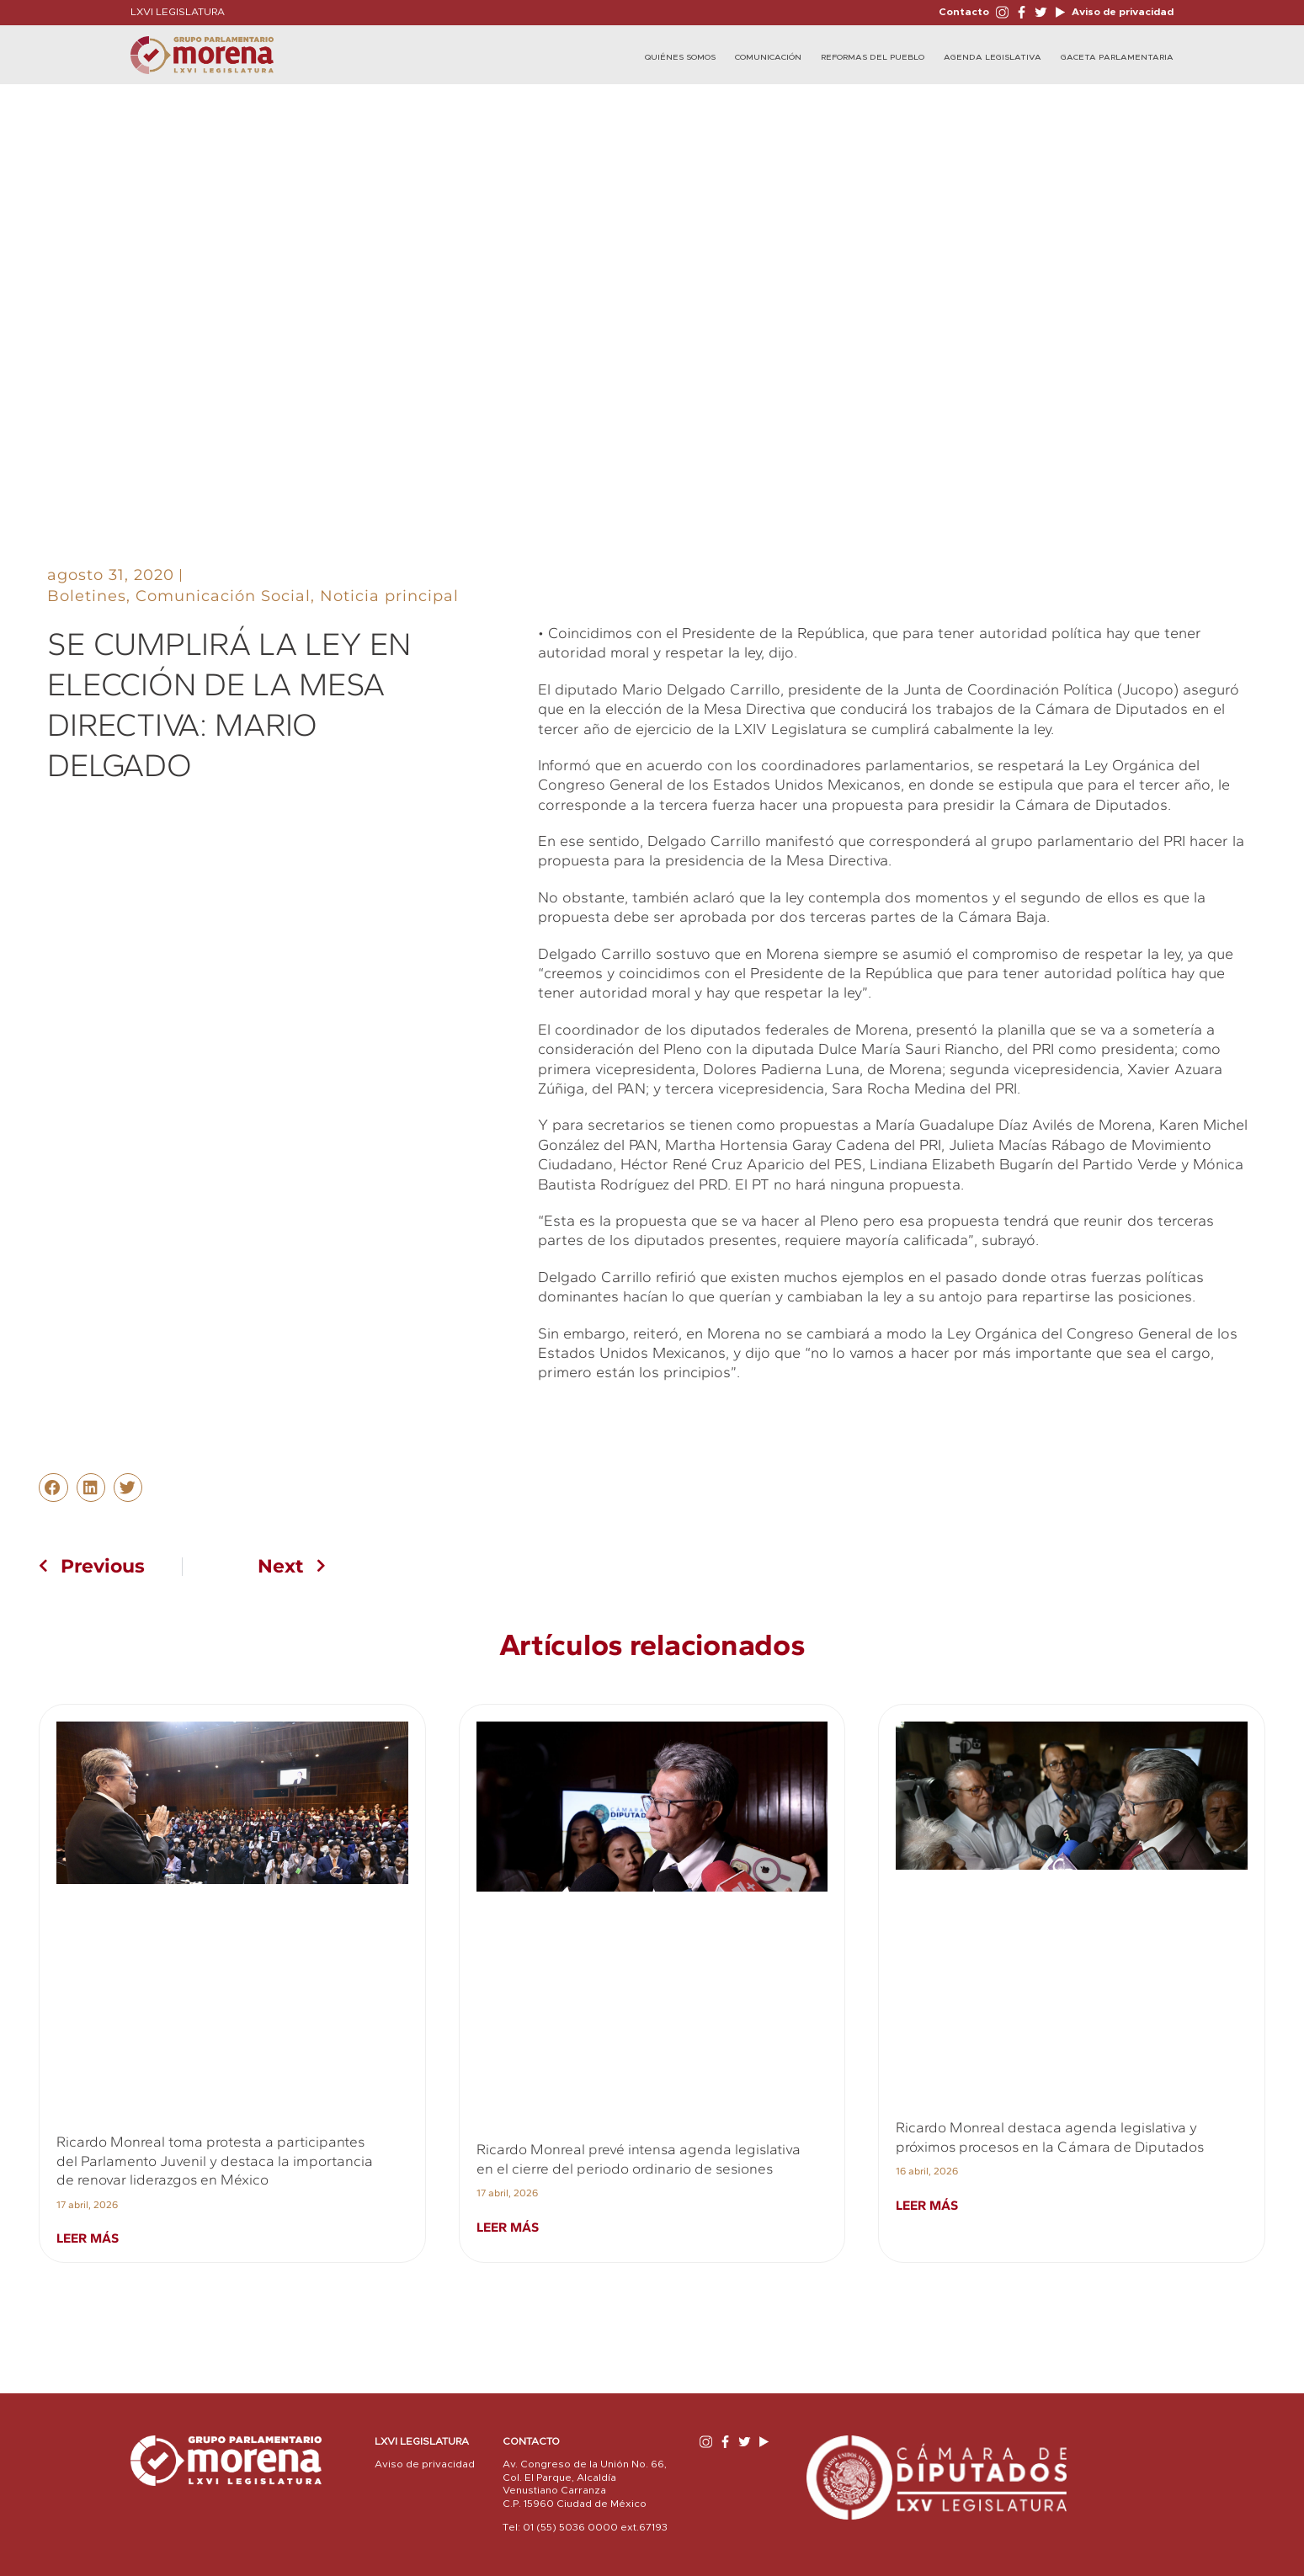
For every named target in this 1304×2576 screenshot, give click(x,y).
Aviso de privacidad (1121, 12)
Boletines (86, 596)
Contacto (964, 12)
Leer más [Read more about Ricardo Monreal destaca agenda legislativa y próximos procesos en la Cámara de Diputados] (927, 2205)
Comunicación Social (223, 596)
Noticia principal (389, 596)
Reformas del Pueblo (872, 57)
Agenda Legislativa (992, 57)
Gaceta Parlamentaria (1117, 57)
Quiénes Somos (680, 57)
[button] (53, 1487)
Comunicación (768, 57)
